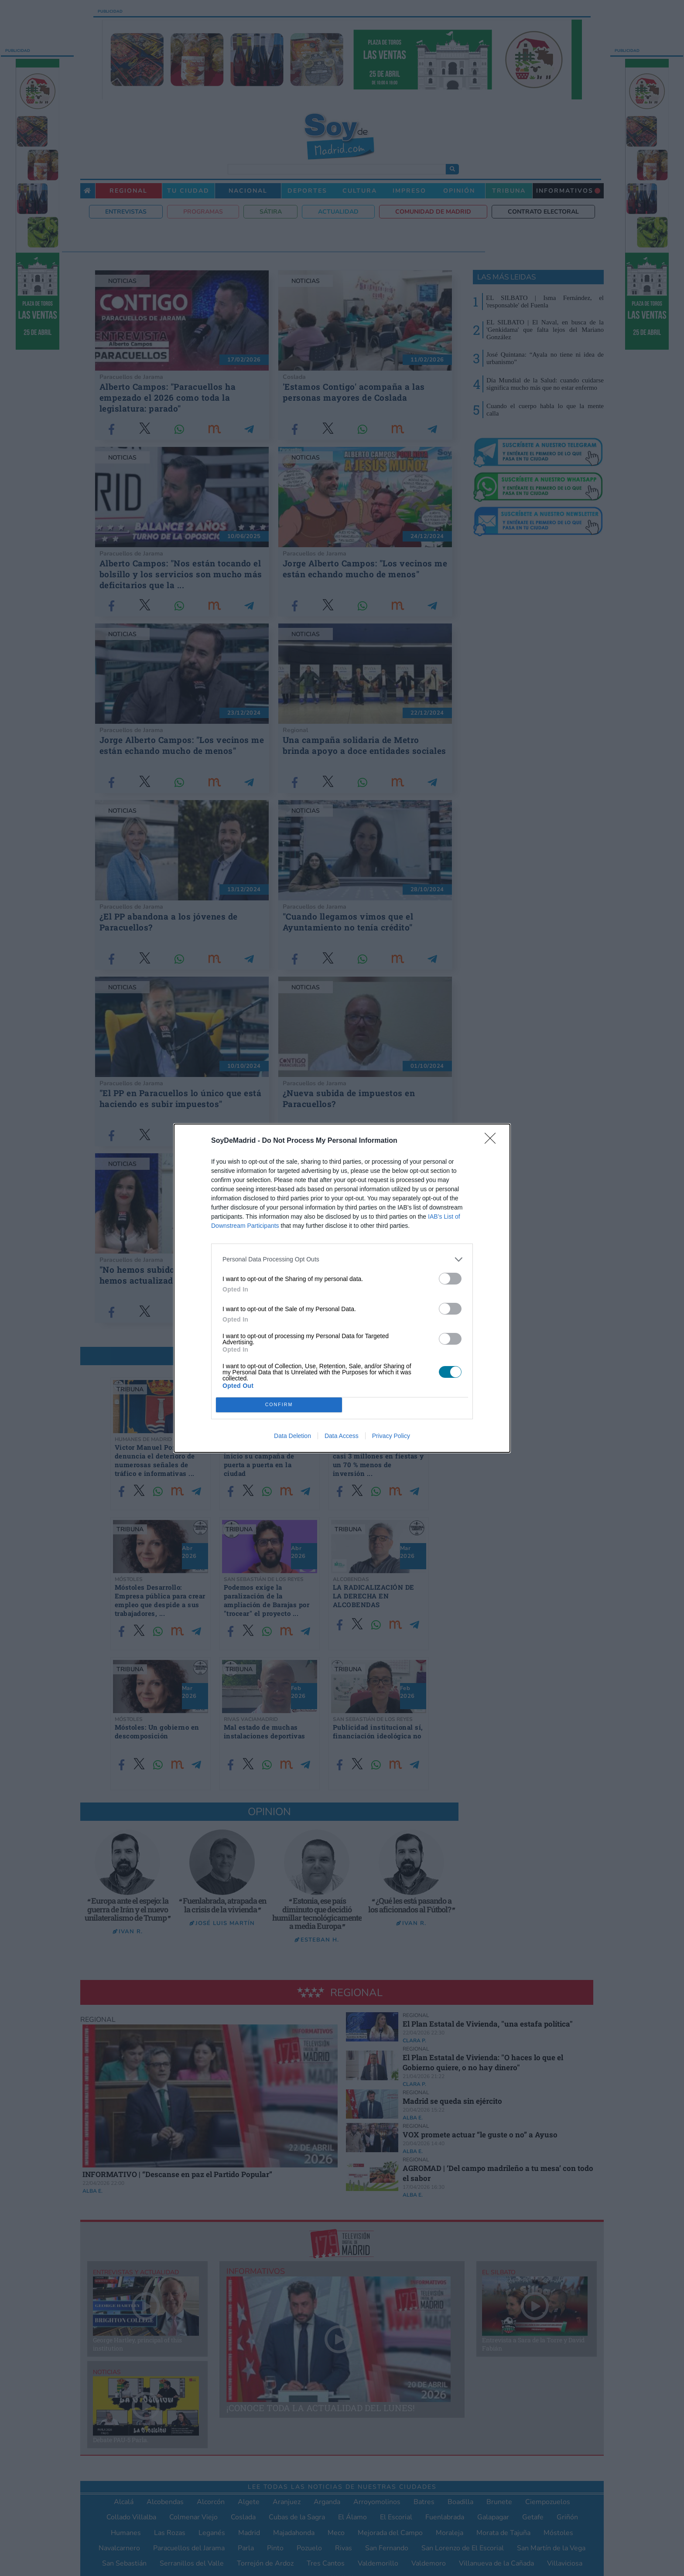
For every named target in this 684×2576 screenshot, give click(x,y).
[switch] (450, 1279)
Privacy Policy (391, 1435)
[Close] (493, 1141)
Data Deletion (292, 1435)
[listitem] (342, 1259)
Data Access (342, 1435)
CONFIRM (279, 1404)
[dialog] (342, 1288)
